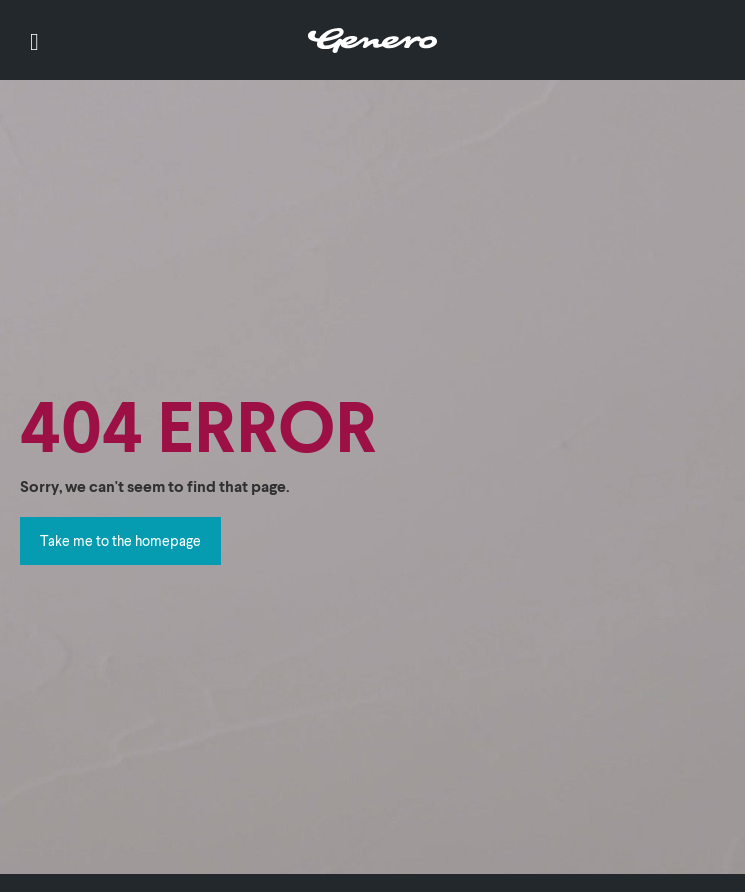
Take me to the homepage (120, 540)
